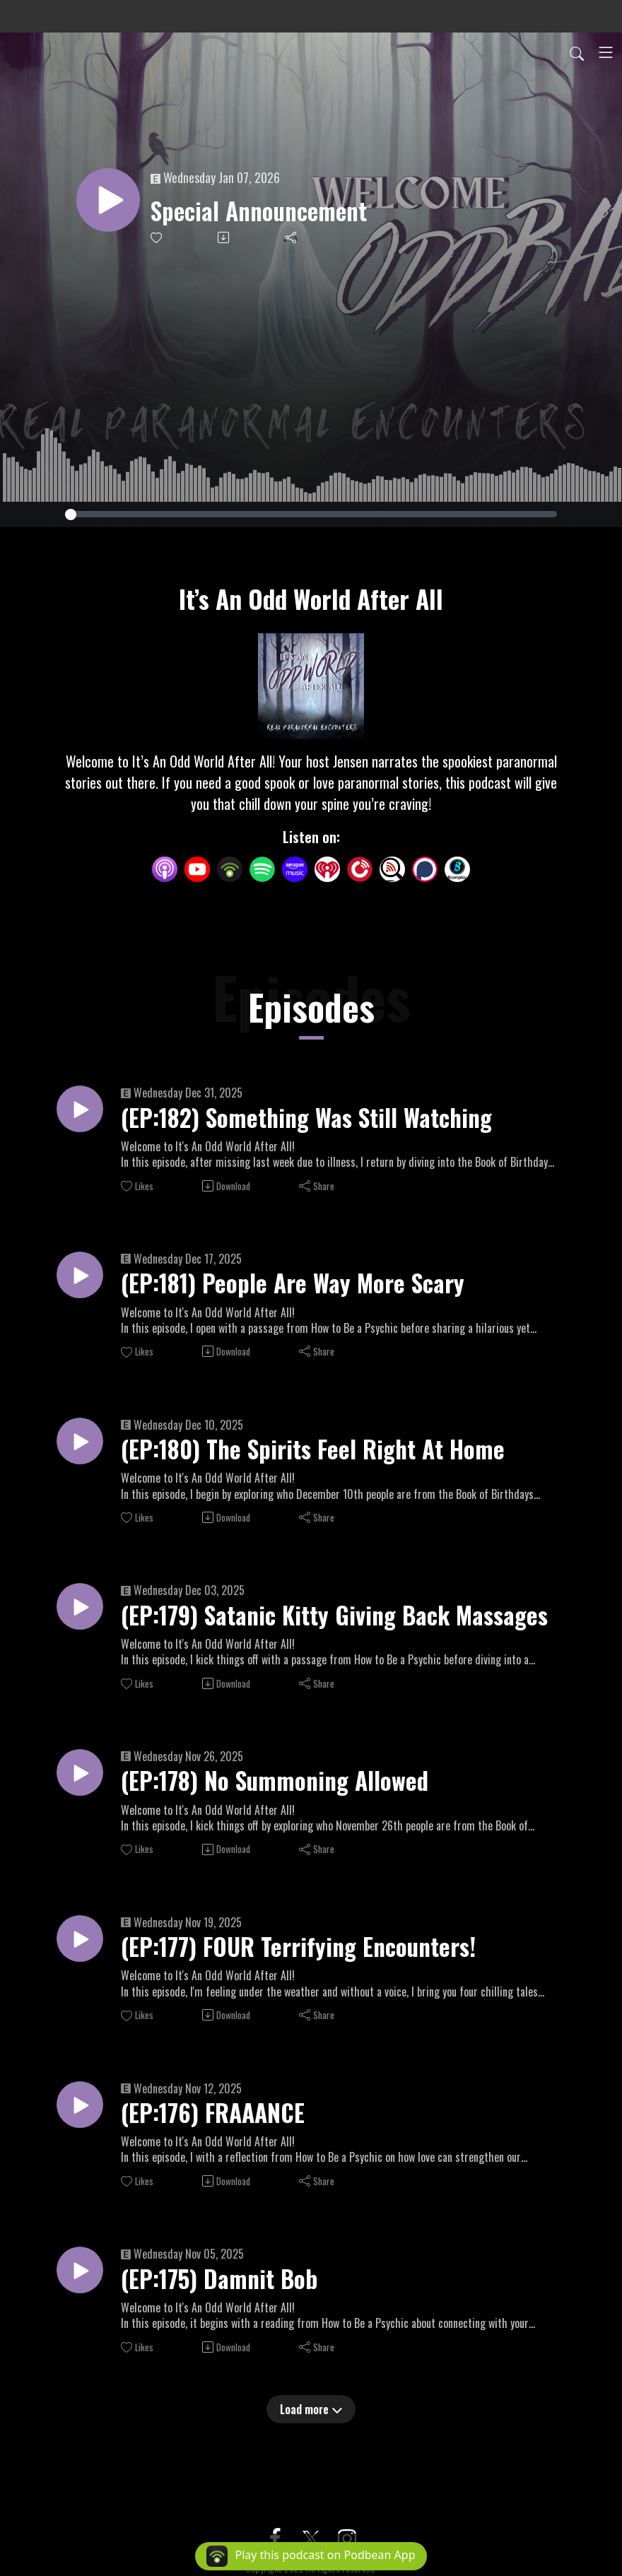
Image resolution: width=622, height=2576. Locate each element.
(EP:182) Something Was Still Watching (321, 1119)
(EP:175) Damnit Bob (226, 2298)
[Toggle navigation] (605, 52)
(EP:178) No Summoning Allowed (286, 1792)
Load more (311, 2429)
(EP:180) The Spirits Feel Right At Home (326, 1455)
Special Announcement (268, 210)
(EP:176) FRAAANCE (220, 2129)
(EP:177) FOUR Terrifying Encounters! (311, 1960)
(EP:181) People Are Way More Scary (304, 1287)
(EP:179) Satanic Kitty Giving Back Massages (348, 1624)
